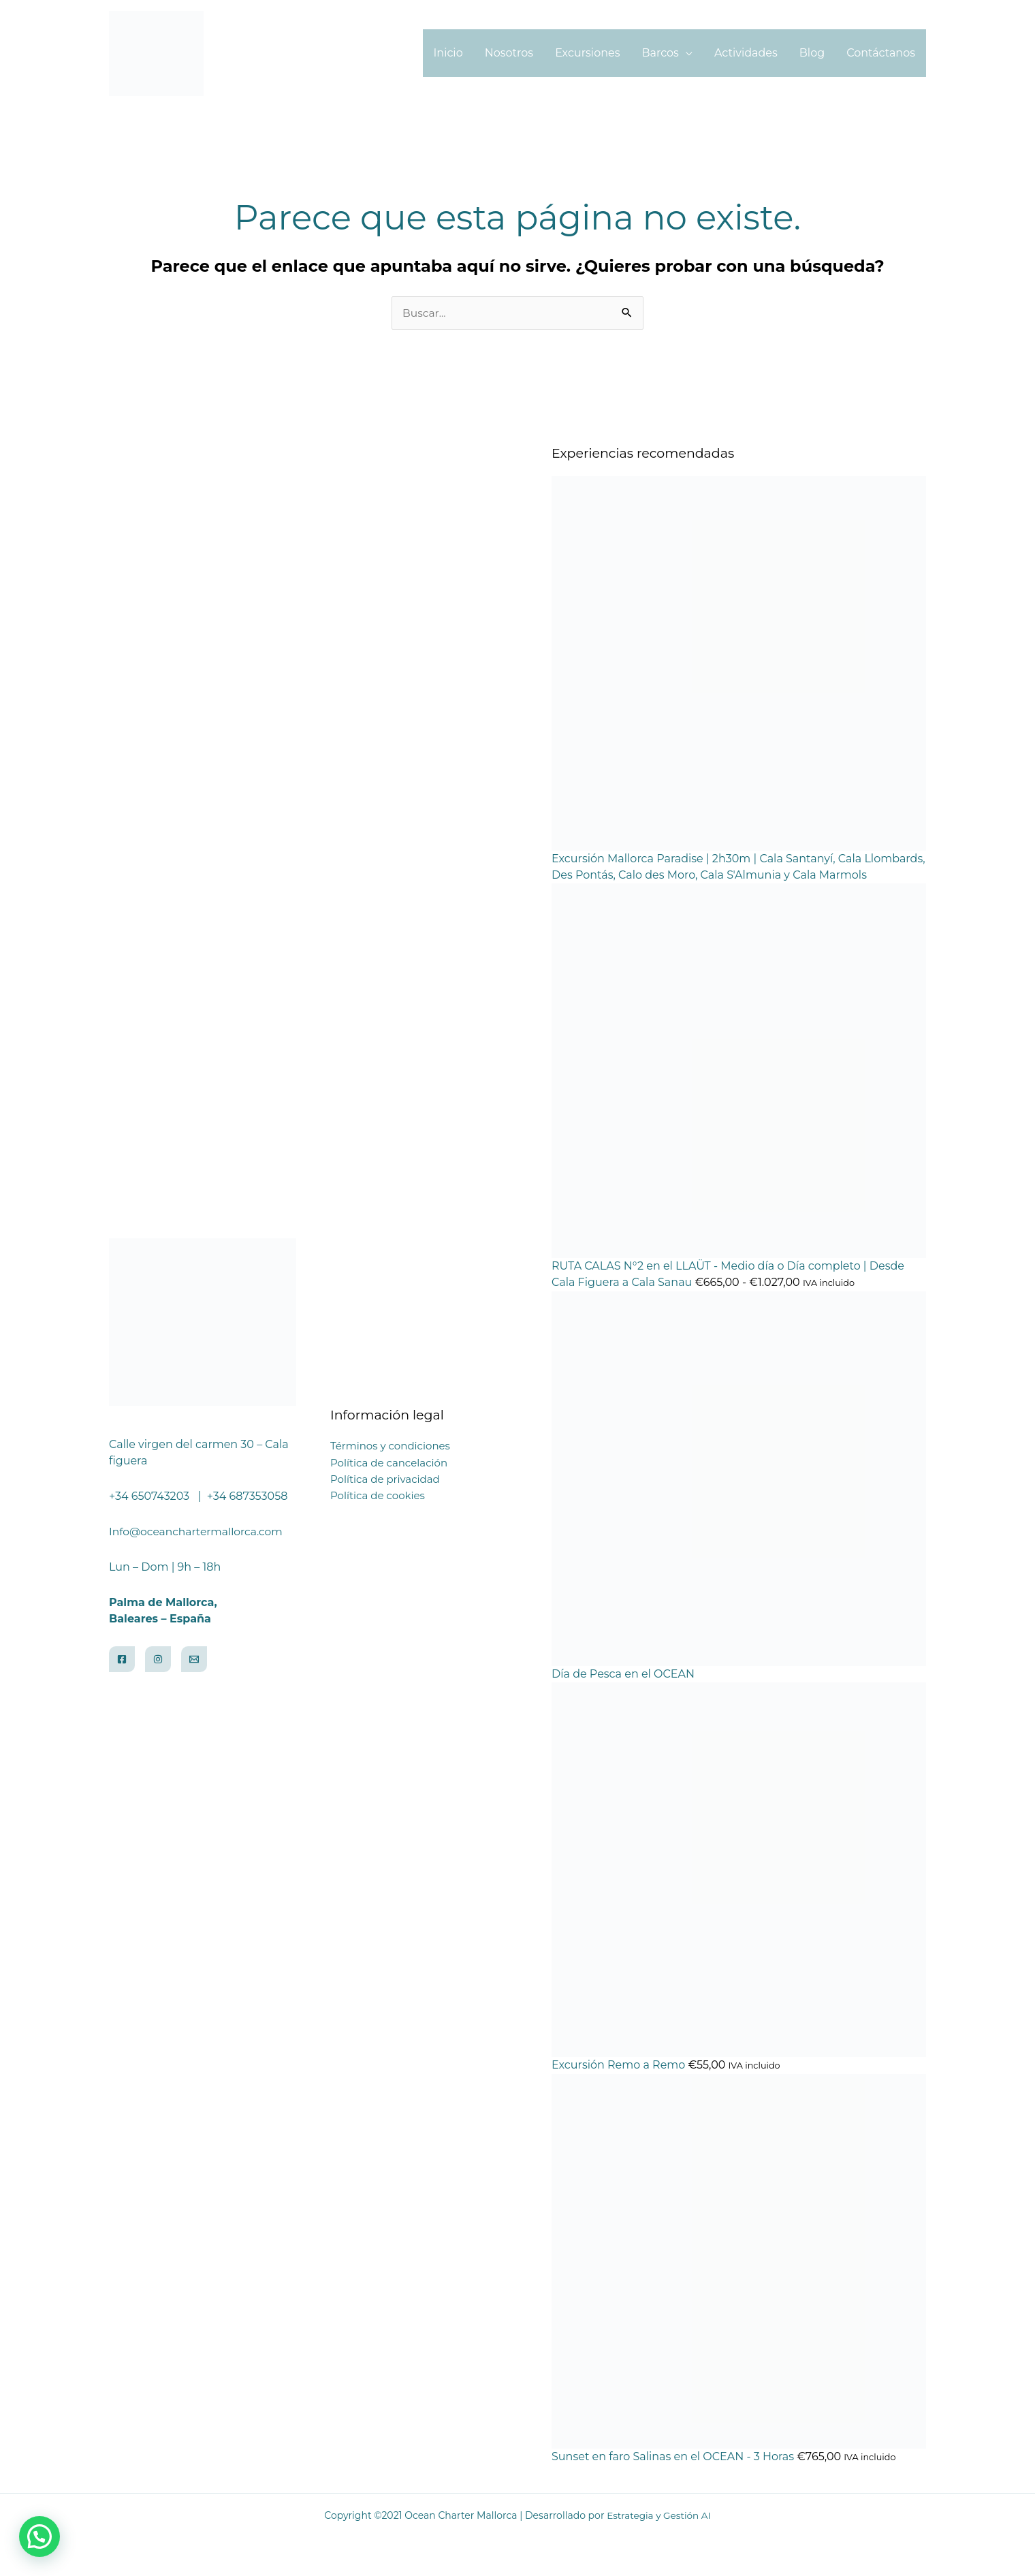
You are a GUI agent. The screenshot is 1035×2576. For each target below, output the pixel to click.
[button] (39, 2536)
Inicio (448, 52)
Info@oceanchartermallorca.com (198, 1532)
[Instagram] (158, 1660)
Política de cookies (377, 1496)
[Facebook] (122, 1660)
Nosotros (509, 52)
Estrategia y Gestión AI (658, 2516)
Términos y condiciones (390, 1447)
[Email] (194, 1660)
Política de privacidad (385, 1479)
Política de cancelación (388, 1463)
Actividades (746, 52)
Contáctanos (880, 52)
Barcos (659, 52)
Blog (812, 52)
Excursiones (587, 52)
